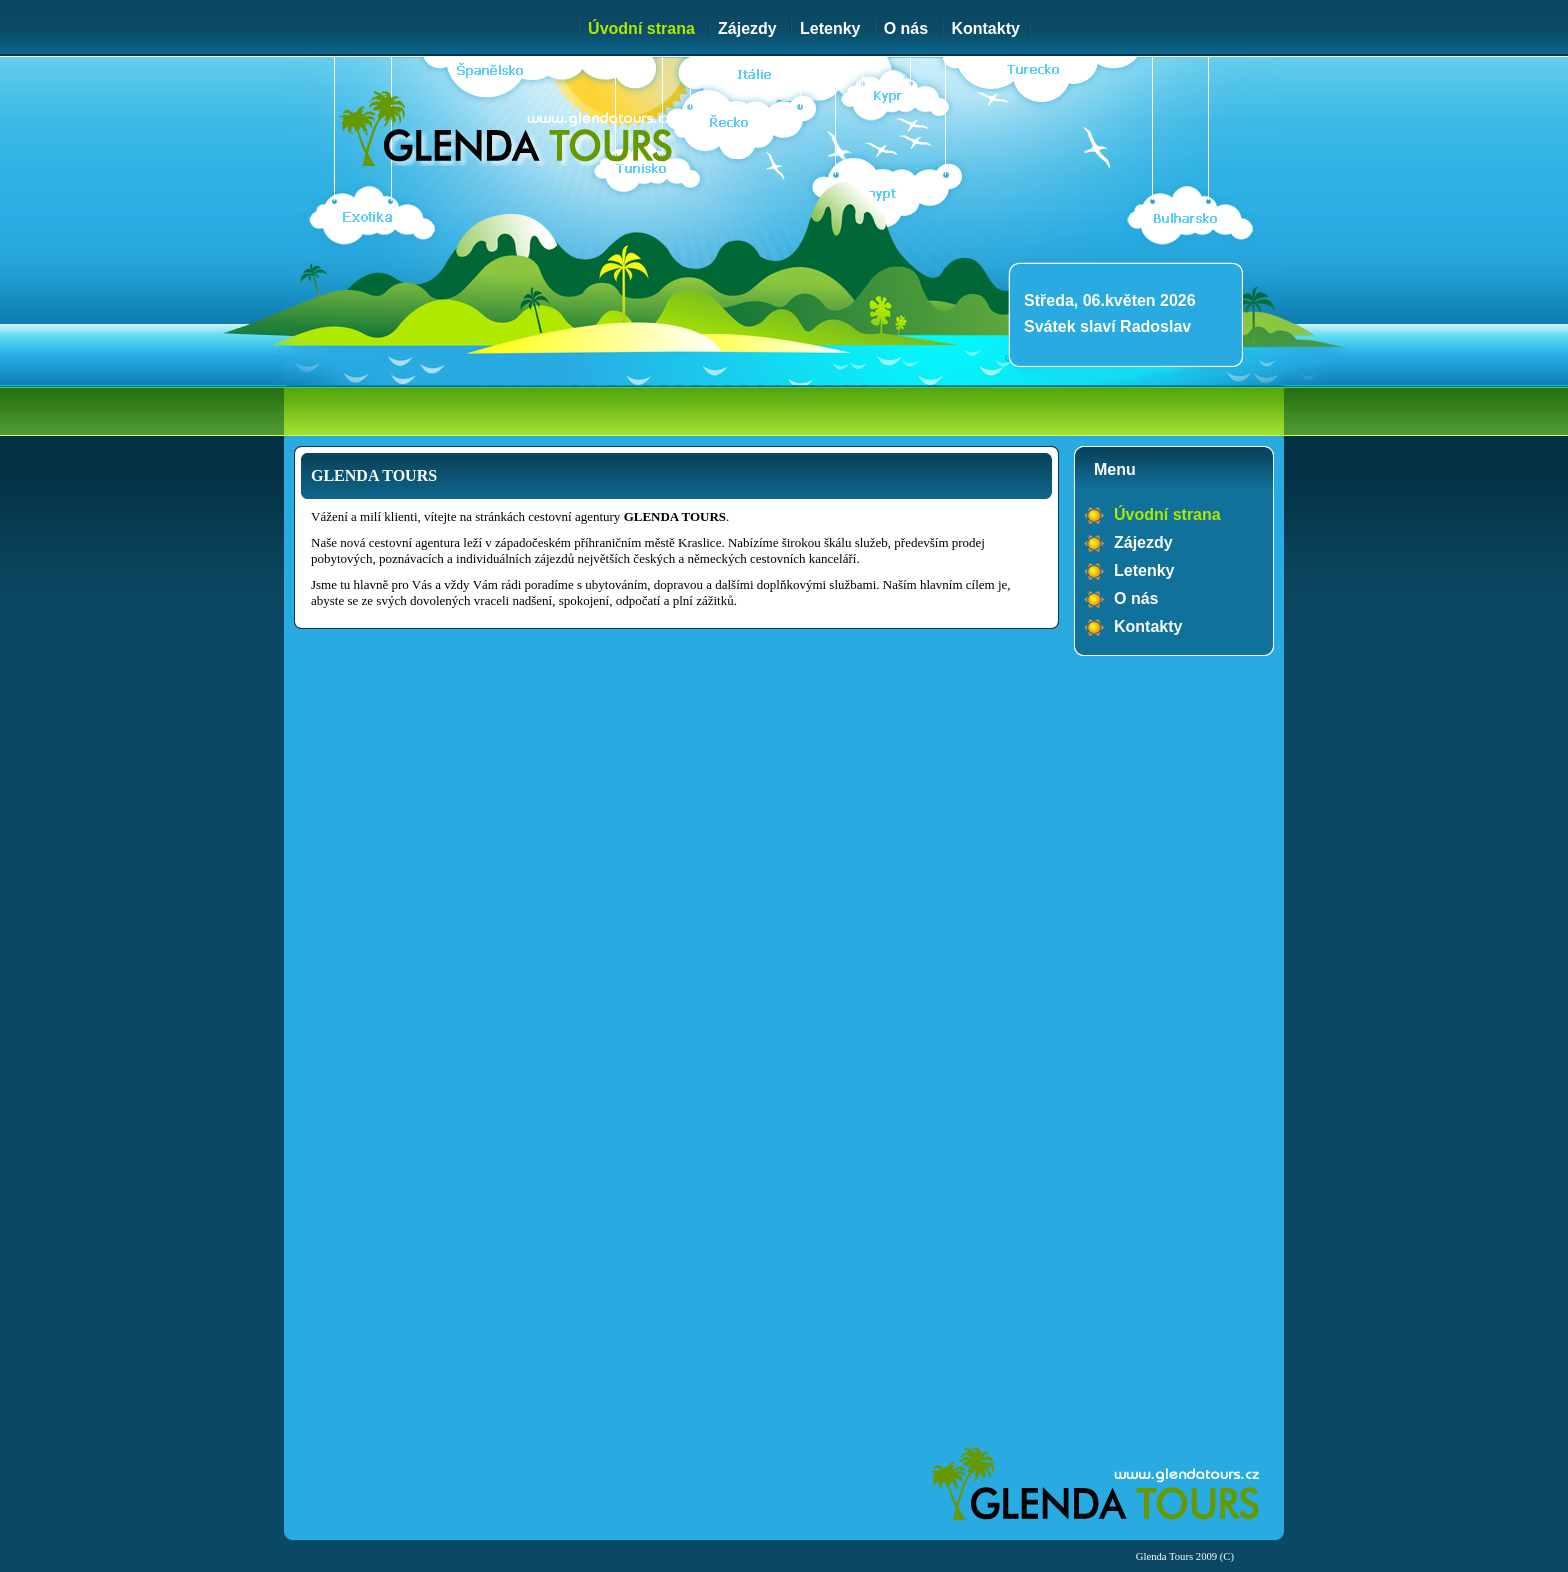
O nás (906, 28)
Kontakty (985, 28)
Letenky (830, 28)
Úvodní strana (641, 28)
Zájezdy (747, 28)
